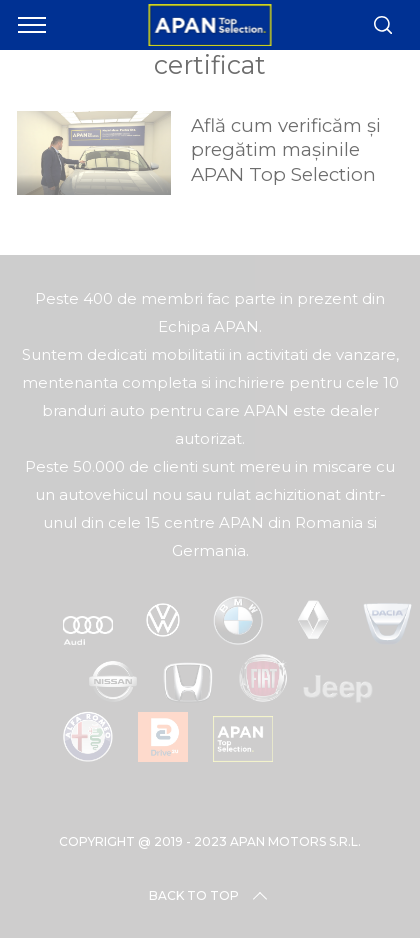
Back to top (210, 896)
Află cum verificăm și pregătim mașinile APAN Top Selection (286, 149)
